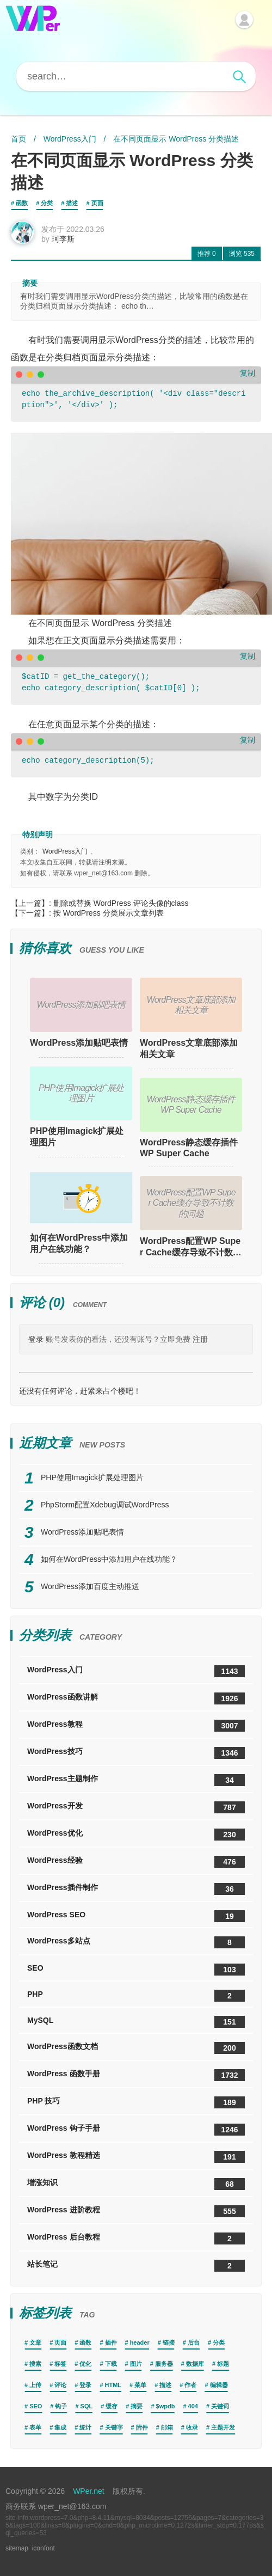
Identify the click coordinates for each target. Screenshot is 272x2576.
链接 (169, 2342)
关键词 (220, 2406)
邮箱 (167, 2427)
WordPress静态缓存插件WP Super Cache (189, 1148)
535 (242, 253)
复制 (247, 373)
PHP (136, 1996)
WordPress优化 (136, 1835)
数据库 (195, 2363)
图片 (136, 2363)
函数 (22, 203)
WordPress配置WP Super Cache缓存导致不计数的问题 (191, 1247)
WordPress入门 (70, 138)
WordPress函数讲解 (136, 1698)
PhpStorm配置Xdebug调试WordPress (105, 1504)
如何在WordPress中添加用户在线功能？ (79, 1243)
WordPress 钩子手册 (136, 2130)
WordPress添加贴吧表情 (79, 1042)
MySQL (136, 2022)
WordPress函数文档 (136, 2048)
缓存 (112, 2406)
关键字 (114, 2427)
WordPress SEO (136, 1916)
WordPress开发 (136, 1807)
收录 (192, 2427)
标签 (60, 2363)
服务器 (164, 2363)
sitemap (16, 2548)
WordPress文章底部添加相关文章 (189, 1048)
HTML (113, 2385)
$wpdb (165, 2406)
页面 (97, 203)
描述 (72, 203)
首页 (18, 138)
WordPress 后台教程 (136, 2238)
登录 (36, 1339)
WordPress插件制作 (136, 1889)
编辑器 (219, 2385)
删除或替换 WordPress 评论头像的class (121, 903)
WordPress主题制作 (136, 1780)
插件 (111, 2342)
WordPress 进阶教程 (136, 2211)
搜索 (35, 2363)
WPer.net (88, 2491)
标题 (223, 2363)
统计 (85, 2427)
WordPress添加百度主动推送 (90, 1586)
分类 (47, 203)
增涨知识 (136, 2184)
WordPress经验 (136, 1862)
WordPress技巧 (136, 1753)
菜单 (140, 2385)
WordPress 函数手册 (136, 2075)
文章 (35, 2342)
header (140, 2342)
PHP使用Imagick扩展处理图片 (76, 1136)
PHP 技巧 (136, 2102)
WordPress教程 (136, 1726)
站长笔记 (136, 2266)
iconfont (43, 2548)
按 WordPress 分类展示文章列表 (108, 913)
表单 (35, 2427)
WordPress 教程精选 (136, 2157)
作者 (190, 2385)
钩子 (61, 2406)
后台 (194, 2342)
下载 (111, 2363)
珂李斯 (63, 239)
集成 (60, 2427)
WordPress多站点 (136, 1942)
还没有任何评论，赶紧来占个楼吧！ (80, 1391)
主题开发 (223, 2427)
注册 (200, 1339)
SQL (87, 2406)
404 (193, 2406)
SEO (136, 1970)
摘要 (137, 2406)
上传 (35, 2385)
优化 (85, 2363)
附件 (142, 2427)
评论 (60, 2385)
